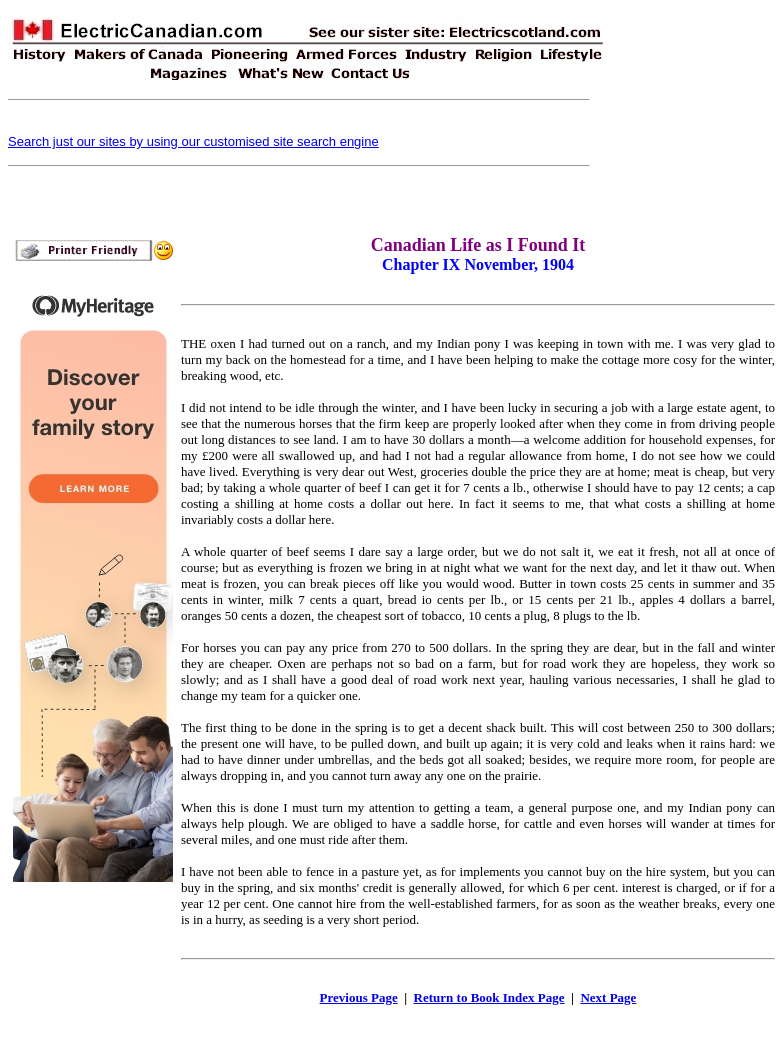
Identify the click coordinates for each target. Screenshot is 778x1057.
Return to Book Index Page (489, 997)
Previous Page (359, 997)
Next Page (608, 997)
